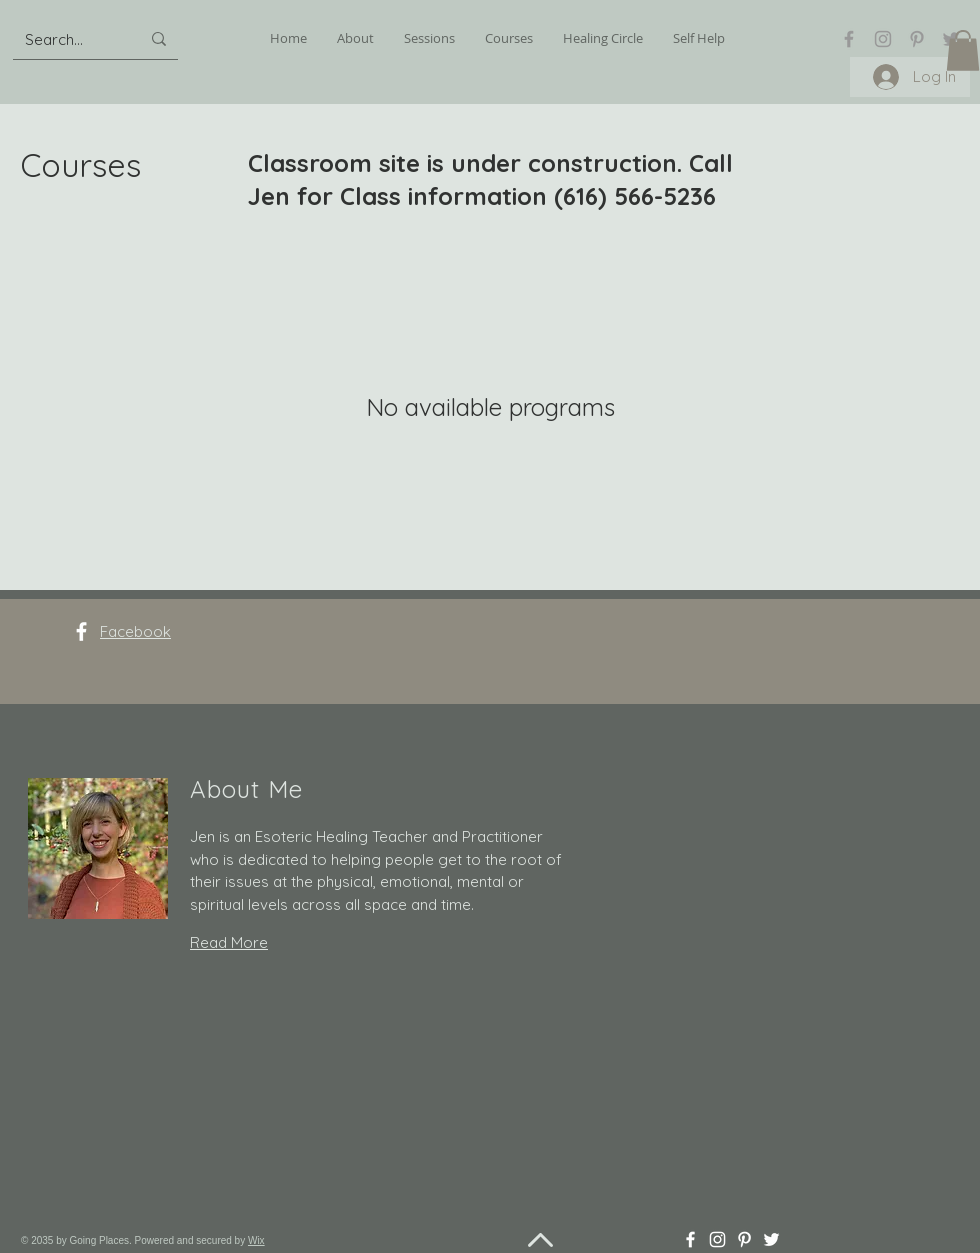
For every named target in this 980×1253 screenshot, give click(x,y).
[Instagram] (883, 39)
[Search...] (67, 39)
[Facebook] (849, 39)
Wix (256, 1240)
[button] (963, 50)
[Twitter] (771, 1239)
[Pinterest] (917, 39)
